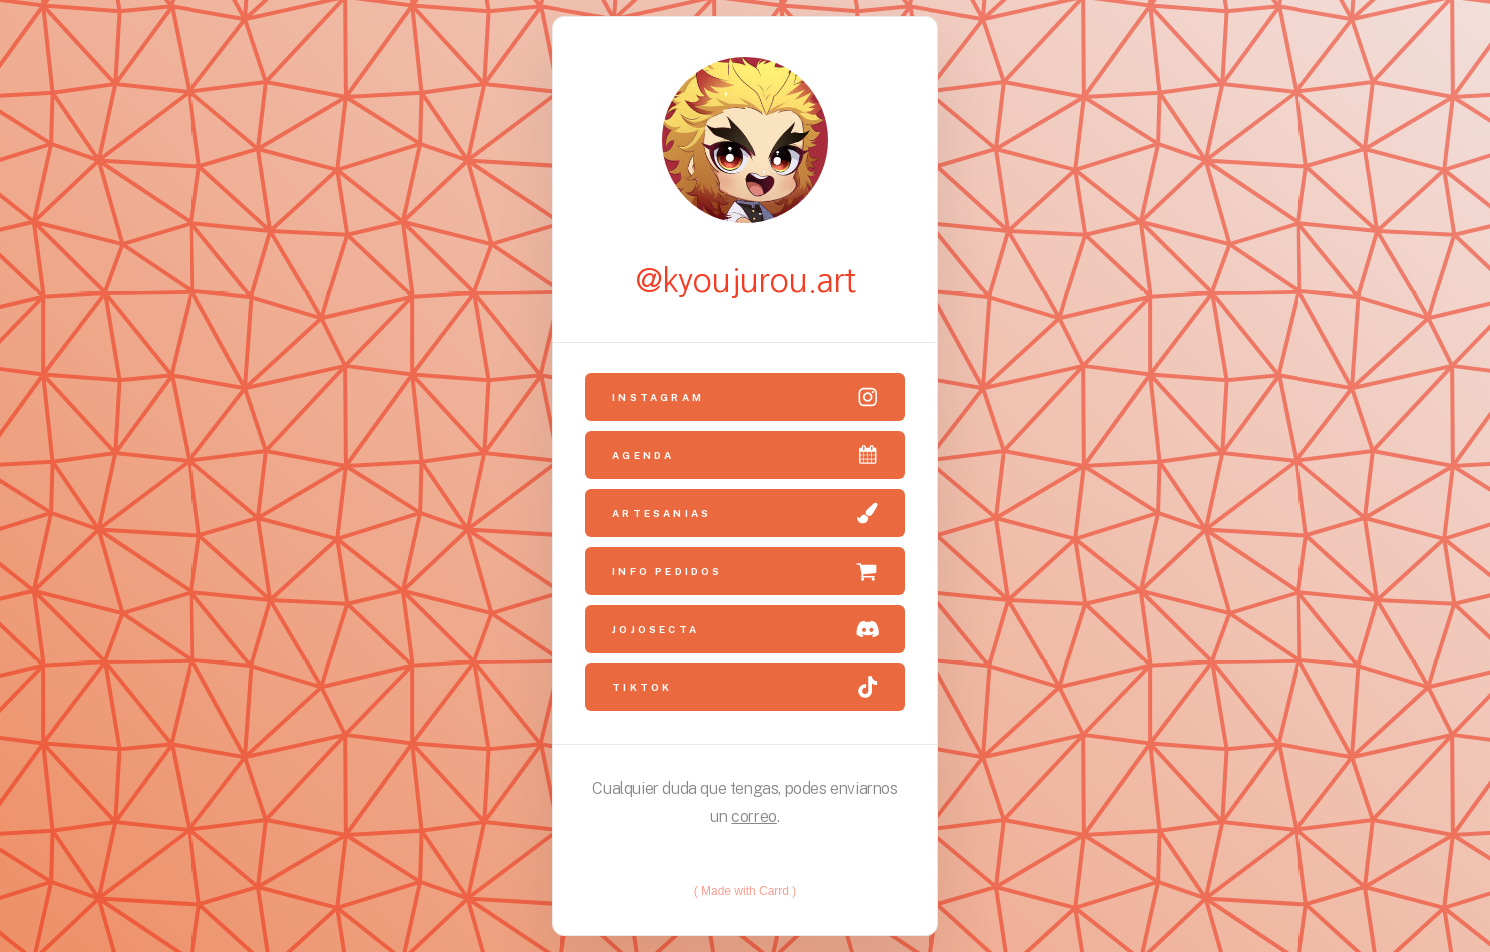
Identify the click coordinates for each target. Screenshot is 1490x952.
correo (754, 816)
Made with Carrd (745, 891)
